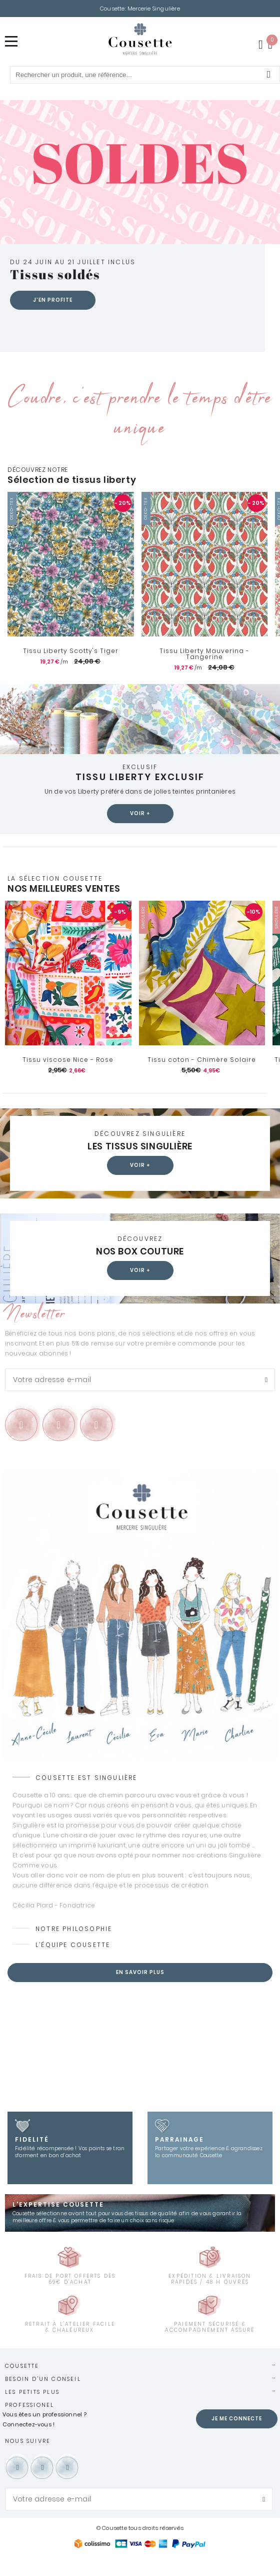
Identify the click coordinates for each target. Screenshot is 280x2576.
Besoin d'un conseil (43, 2398)
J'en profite (52, 319)
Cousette (22, 2385)
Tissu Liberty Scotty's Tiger (70, 670)
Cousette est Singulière (87, 1797)
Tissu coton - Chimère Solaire (202, 1078)
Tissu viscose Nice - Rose (68, 1078)
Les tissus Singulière (140, 1164)
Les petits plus (32, 2411)
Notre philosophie (74, 1948)
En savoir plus (140, 1991)
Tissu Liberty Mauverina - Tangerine (205, 673)
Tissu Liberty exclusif (140, 795)
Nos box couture (140, 1269)
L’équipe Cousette (73, 1964)
